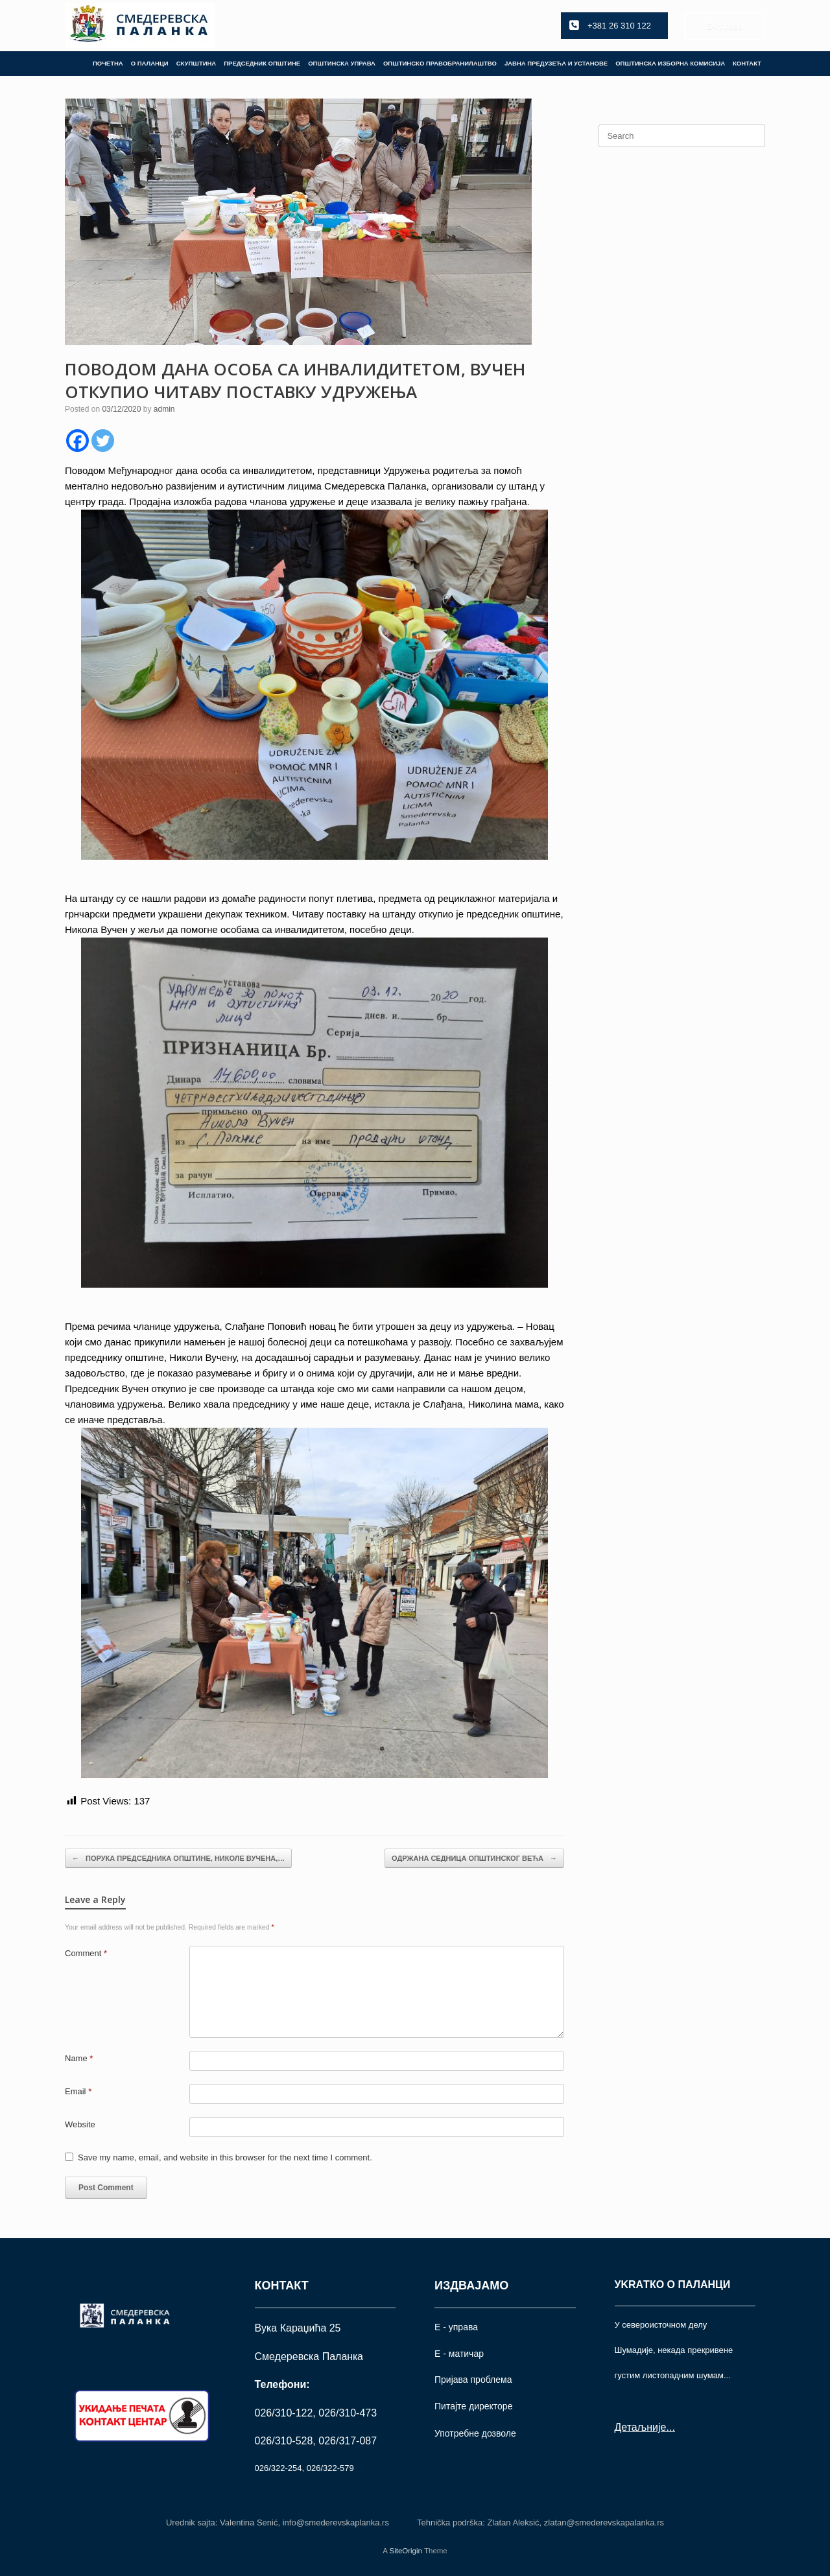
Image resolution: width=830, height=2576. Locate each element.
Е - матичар (459, 2353)
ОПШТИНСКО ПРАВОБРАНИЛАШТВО (440, 63)
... (670, 2427)
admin (164, 409)
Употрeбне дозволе (475, 2433)
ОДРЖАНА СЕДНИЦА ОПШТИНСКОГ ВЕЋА (474, 1858)
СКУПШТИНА (196, 63)
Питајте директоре (473, 2406)
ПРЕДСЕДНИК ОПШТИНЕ (262, 63)
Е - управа (456, 2327)
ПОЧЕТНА (108, 63)
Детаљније (641, 2427)
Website (80, 2124)
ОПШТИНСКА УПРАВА (341, 63)
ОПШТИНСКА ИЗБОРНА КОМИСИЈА (670, 63)
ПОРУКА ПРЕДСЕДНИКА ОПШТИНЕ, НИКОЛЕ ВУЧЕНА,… (178, 1858)
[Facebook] (77, 440)
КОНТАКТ (747, 63)
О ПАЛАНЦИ (150, 63)
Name (79, 2058)
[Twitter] (102, 440)
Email (78, 2091)
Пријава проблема (473, 2379)
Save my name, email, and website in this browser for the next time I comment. (225, 2157)
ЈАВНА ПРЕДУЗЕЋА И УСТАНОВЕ (556, 63)
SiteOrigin (405, 2551)
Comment (86, 1953)
